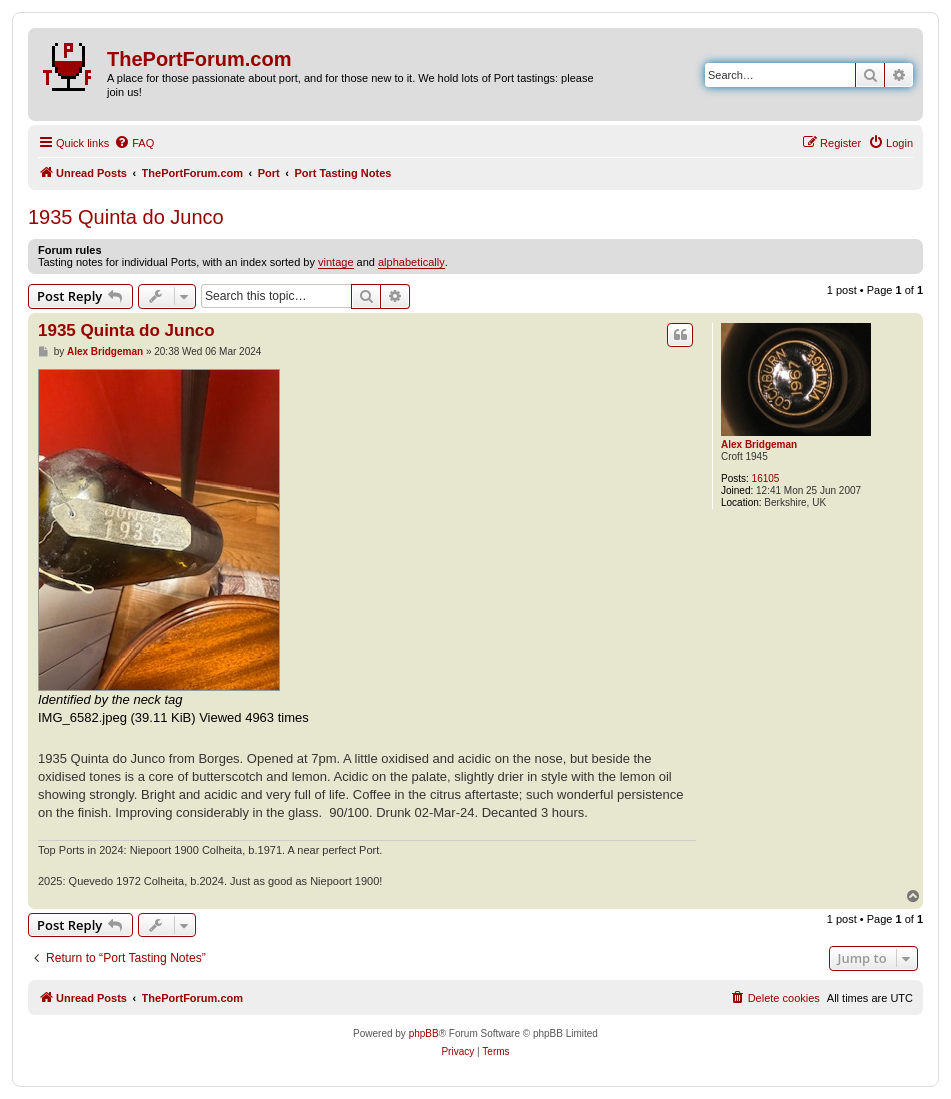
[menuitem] (134, 143)
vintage (335, 262)
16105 (766, 478)
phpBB (424, 1033)
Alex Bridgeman (759, 444)
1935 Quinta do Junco (126, 217)
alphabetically (411, 262)
